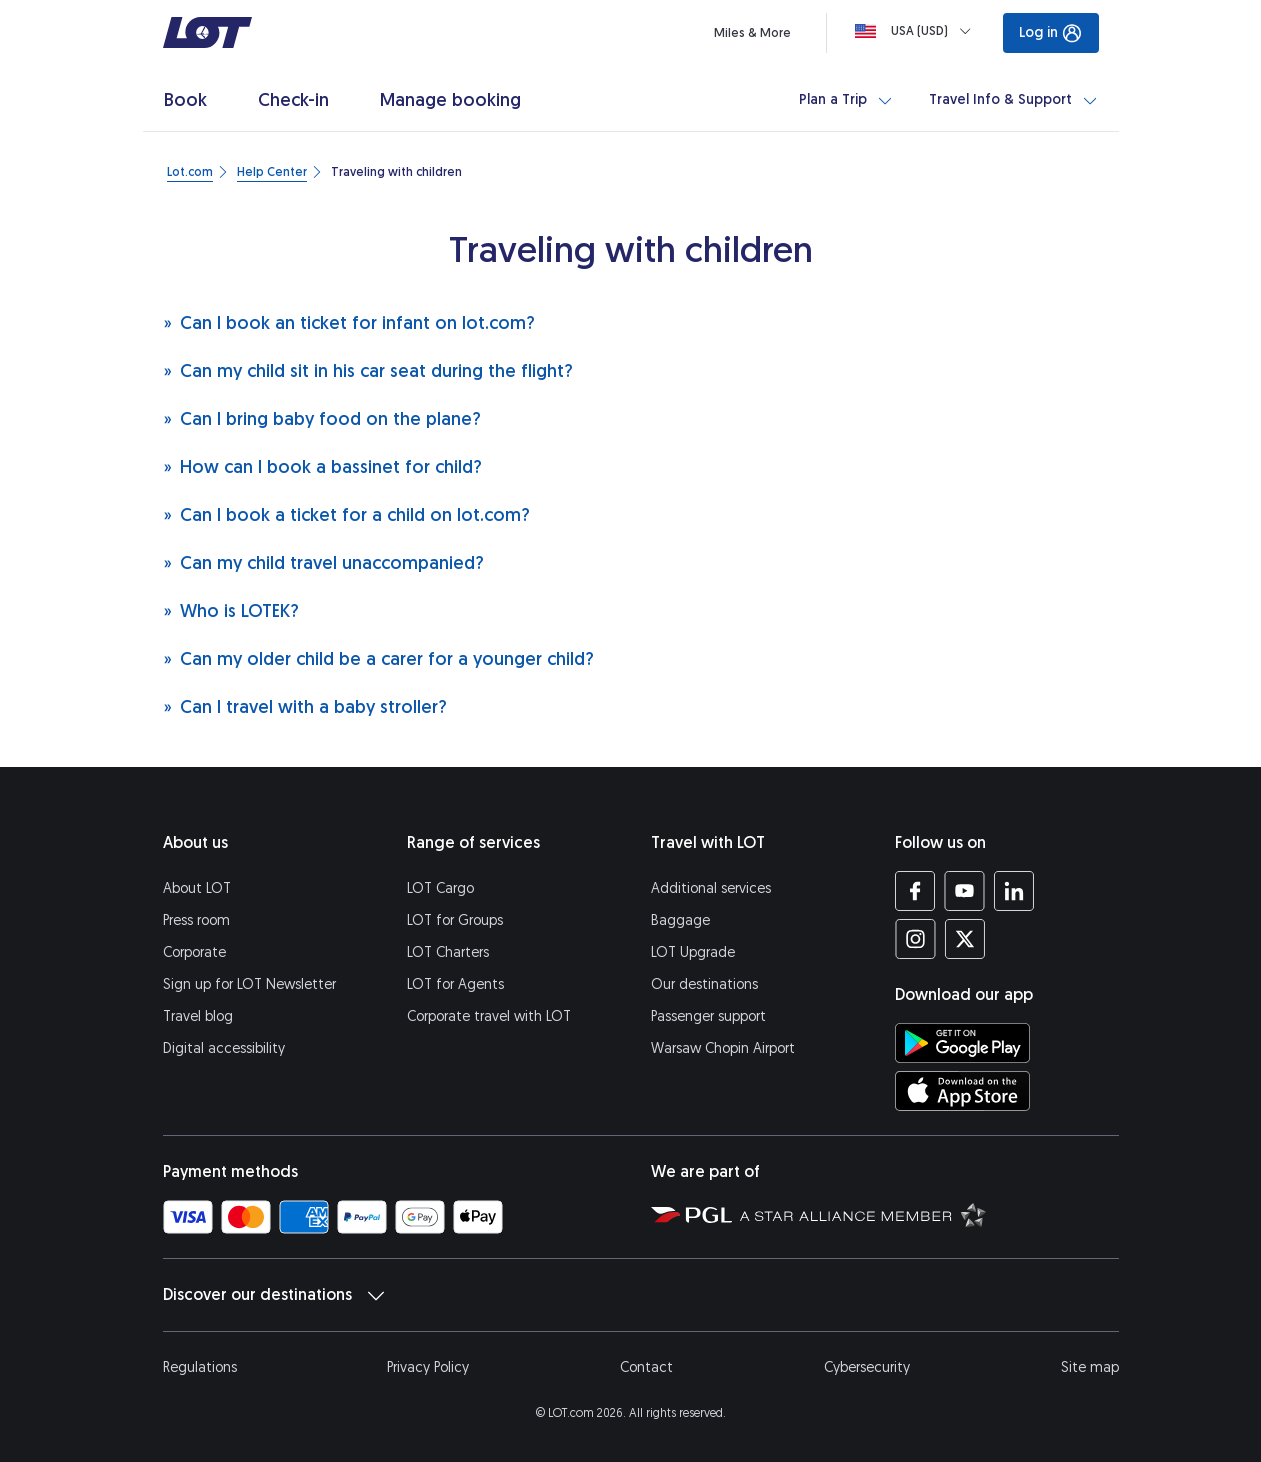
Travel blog (198, 1016)
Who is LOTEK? (231, 610)
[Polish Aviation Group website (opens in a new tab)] (691, 1214)
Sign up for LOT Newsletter (249, 984)
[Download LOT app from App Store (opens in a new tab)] (962, 1091)
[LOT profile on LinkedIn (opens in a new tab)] (1013, 891)
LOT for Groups (455, 920)
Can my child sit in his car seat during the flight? (368, 370)
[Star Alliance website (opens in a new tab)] (863, 1214)
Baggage (680, 920)
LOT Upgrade (693, 952)
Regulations (200, 1367)
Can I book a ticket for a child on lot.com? (347, 514)
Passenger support (708, 1016)
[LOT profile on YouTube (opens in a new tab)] (964, 891)
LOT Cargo (440, 888)
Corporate (194, 952)
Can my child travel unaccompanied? (324, 562)
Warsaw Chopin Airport (723, 1048)
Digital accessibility (224, 1048)
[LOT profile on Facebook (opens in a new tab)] (915, 891)
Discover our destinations (273, 1295)
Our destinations (704, 984)
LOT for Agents (455, 984)
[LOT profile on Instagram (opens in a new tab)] (915, 939)
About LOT (197, 888)
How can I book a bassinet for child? (323, 466)
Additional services (711, 888)
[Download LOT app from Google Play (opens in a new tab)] (962, 1043)
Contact (646, 1367)
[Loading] (917, 31)
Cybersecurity (867, 1367)
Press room (196, 920)
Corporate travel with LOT (489, 1016)
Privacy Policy (428, 1367)
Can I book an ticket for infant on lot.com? (349, 322)
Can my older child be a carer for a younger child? (379, 658)
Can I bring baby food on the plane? (322, 418)
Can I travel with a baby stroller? (305, 706)
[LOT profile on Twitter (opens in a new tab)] (964, 939)
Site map (1090, 1367)
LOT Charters (448, 952)
